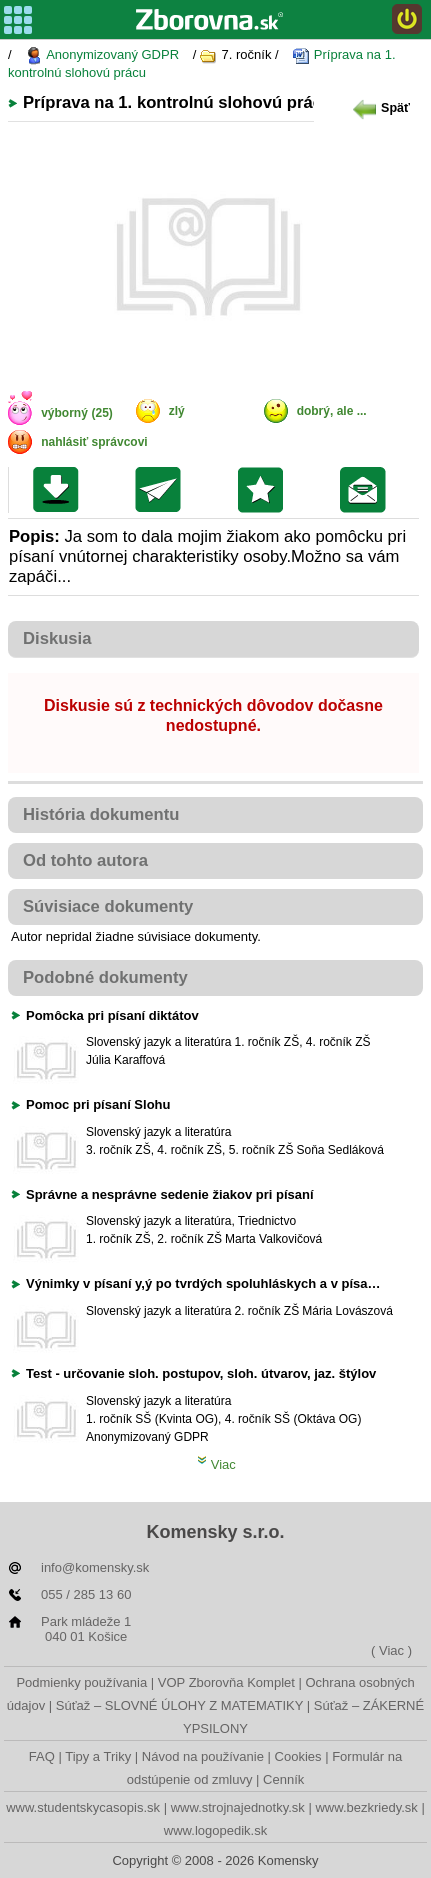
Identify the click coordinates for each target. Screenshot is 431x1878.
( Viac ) (391, 1650)
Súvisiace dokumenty (108, 906)
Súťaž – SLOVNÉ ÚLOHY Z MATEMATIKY (179, 1705)
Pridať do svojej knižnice (265, 490)
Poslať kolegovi (162, 490)
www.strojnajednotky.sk (238, 1807)
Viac (216, 1464)
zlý (177, 411)
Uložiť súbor (60, 490)
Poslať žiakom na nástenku (367, 490)
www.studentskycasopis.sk (83, 1807)
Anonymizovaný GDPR (102, 55)
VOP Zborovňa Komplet (226, 1682)
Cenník (283, 1779)
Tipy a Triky (98, 1756)
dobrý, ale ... (332, 411)
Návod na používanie (203, 1756)
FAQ (42, 1756)
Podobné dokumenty (105, 977)
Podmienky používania (81, 1682)
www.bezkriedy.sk (366, 1807)
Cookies (298, 1756)
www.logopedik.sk (215, 1830)
